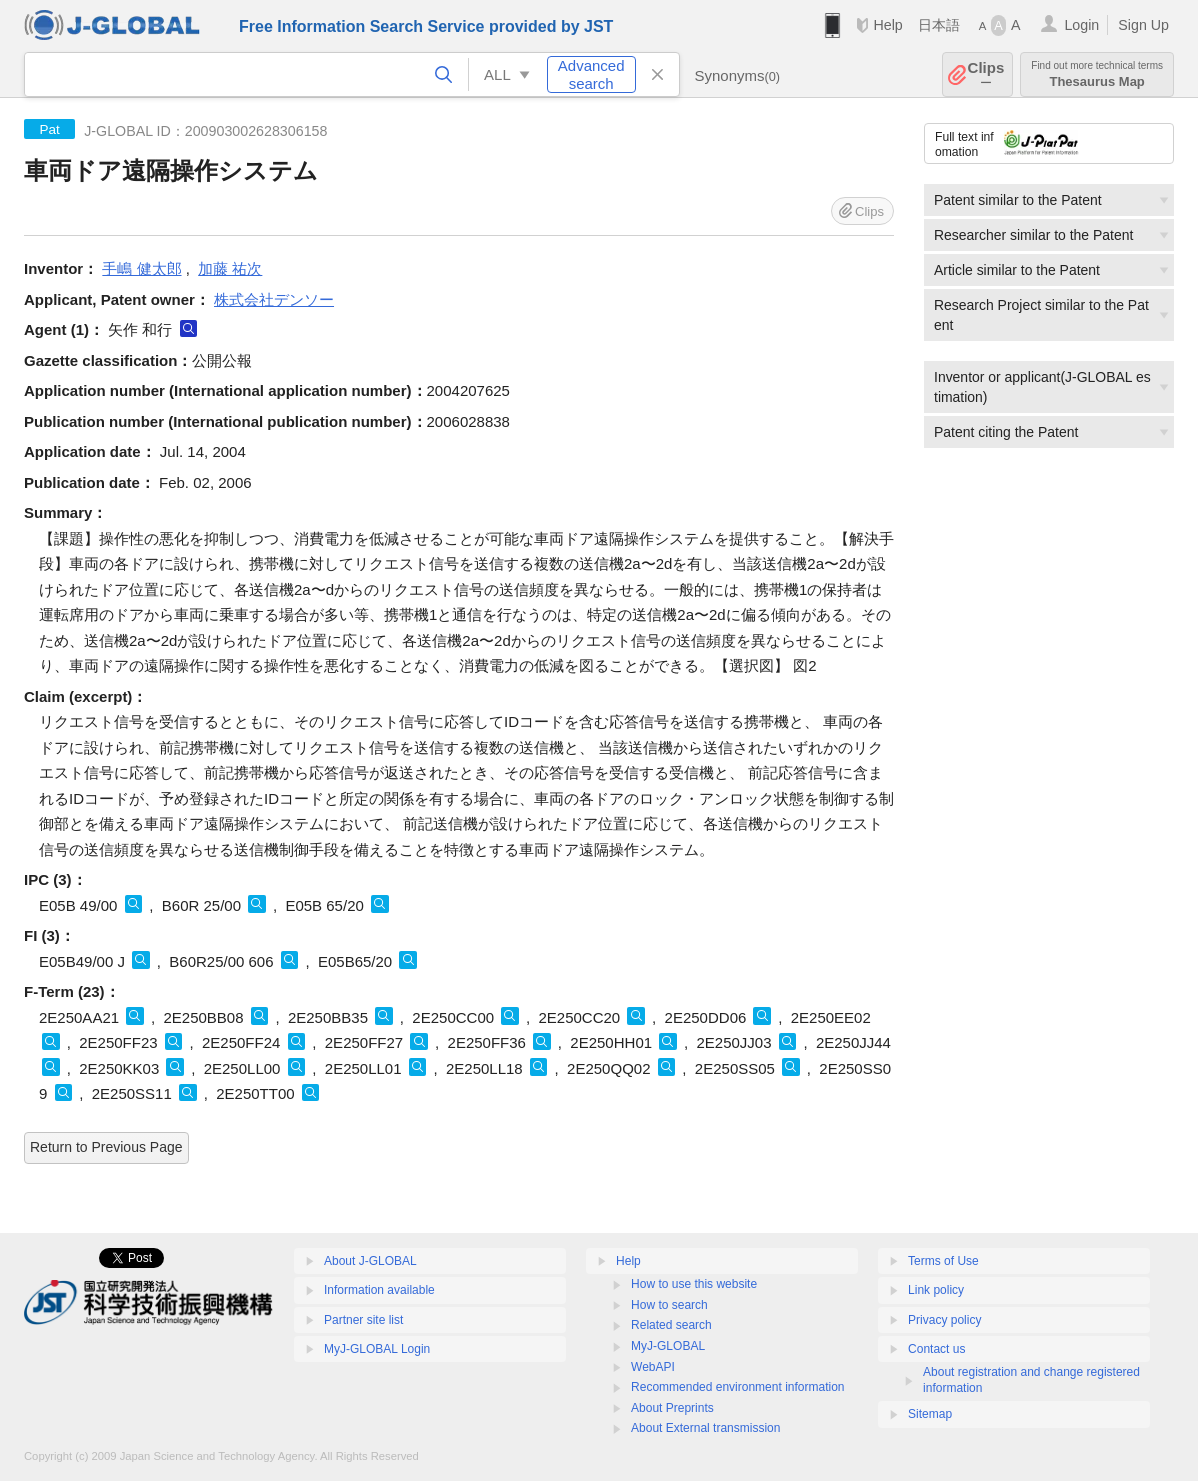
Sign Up (1143, 25)
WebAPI (653, 1367)
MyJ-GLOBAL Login (377, 1349)
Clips (986, 74)
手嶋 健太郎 (141, 268)
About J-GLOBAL (370, 1261)
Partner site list (363, 1320)
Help (887, 25)
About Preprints (672, 1408)
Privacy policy (944, 1320)
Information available (379, 1290)
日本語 (939, 25)
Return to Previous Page (106, 1147)
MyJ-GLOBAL (668, 1346)
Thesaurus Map (1097, 74)
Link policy (936, 1290)
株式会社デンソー (274, 299)
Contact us (936, 1349)
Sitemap (930, 1414)
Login (1081, 25)
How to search (669, 1305)
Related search (671, 1325)
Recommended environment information (737, 1387)
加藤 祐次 (230, 268)
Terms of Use (943, 1261)
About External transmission (705, 1428)
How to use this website (694, 1284)
